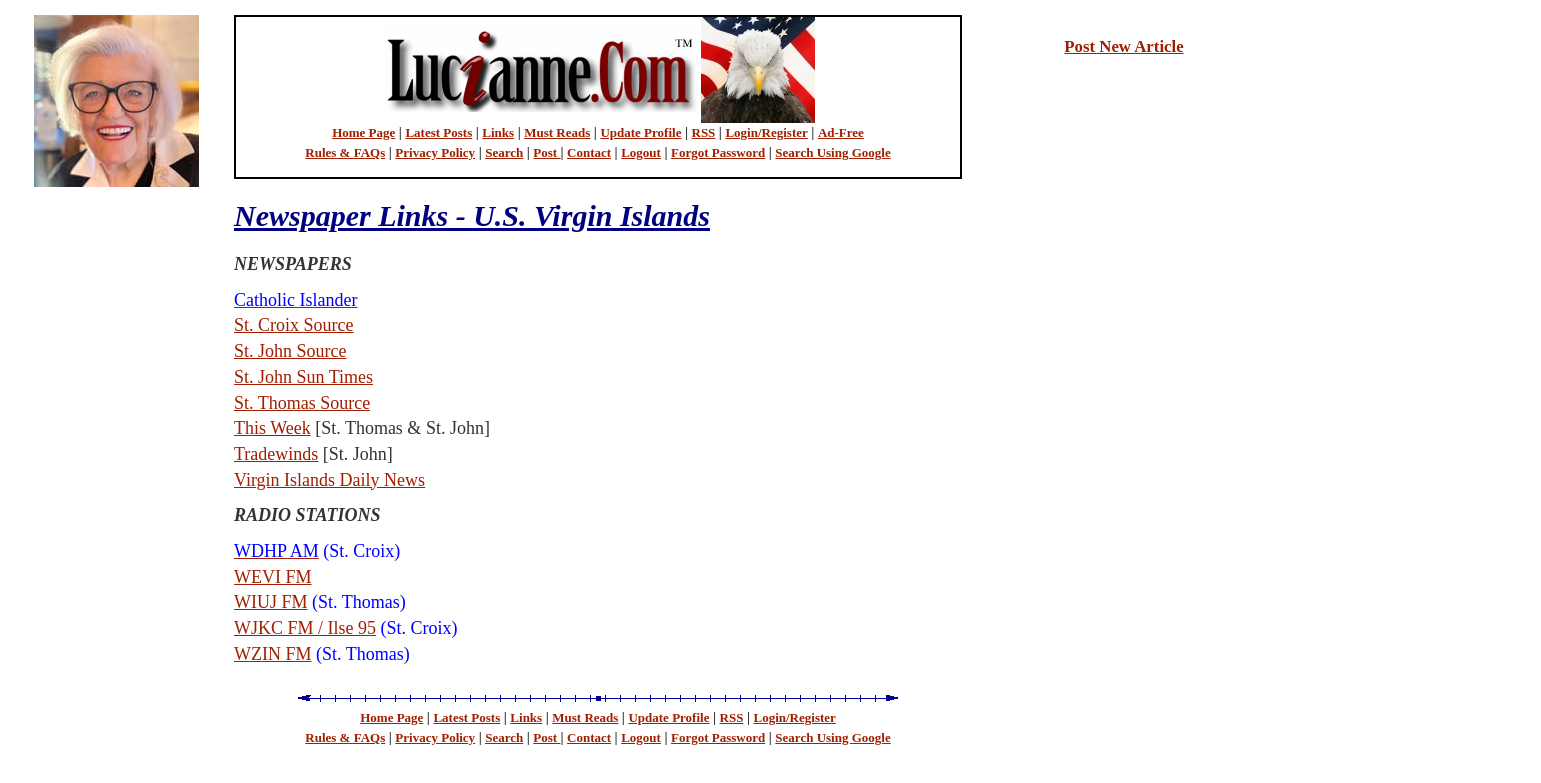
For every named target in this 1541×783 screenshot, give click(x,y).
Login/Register (766, 132)
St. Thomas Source (302, 403)
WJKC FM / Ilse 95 (305, 628)
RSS (704, 132)
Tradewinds (276, 454)
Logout (641, 152)
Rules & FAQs (345, 152)
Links (498, 132)
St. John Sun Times (303, 377)
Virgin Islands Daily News (329, 480)
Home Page (363, 132)
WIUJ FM (271, 602)
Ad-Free (841, 132)
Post (546, 152)
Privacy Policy (435, 152)
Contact (589, 152)
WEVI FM (273, 577)
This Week (272, 428)
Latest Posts (438, 132)
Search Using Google (832, 152)
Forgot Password (718, 152)
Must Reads (557, 132)
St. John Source (290, 351)
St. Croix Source (294, 325)
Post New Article (1123, 46)
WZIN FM (273, 654)
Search (504, 152)
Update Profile (640, 132)
